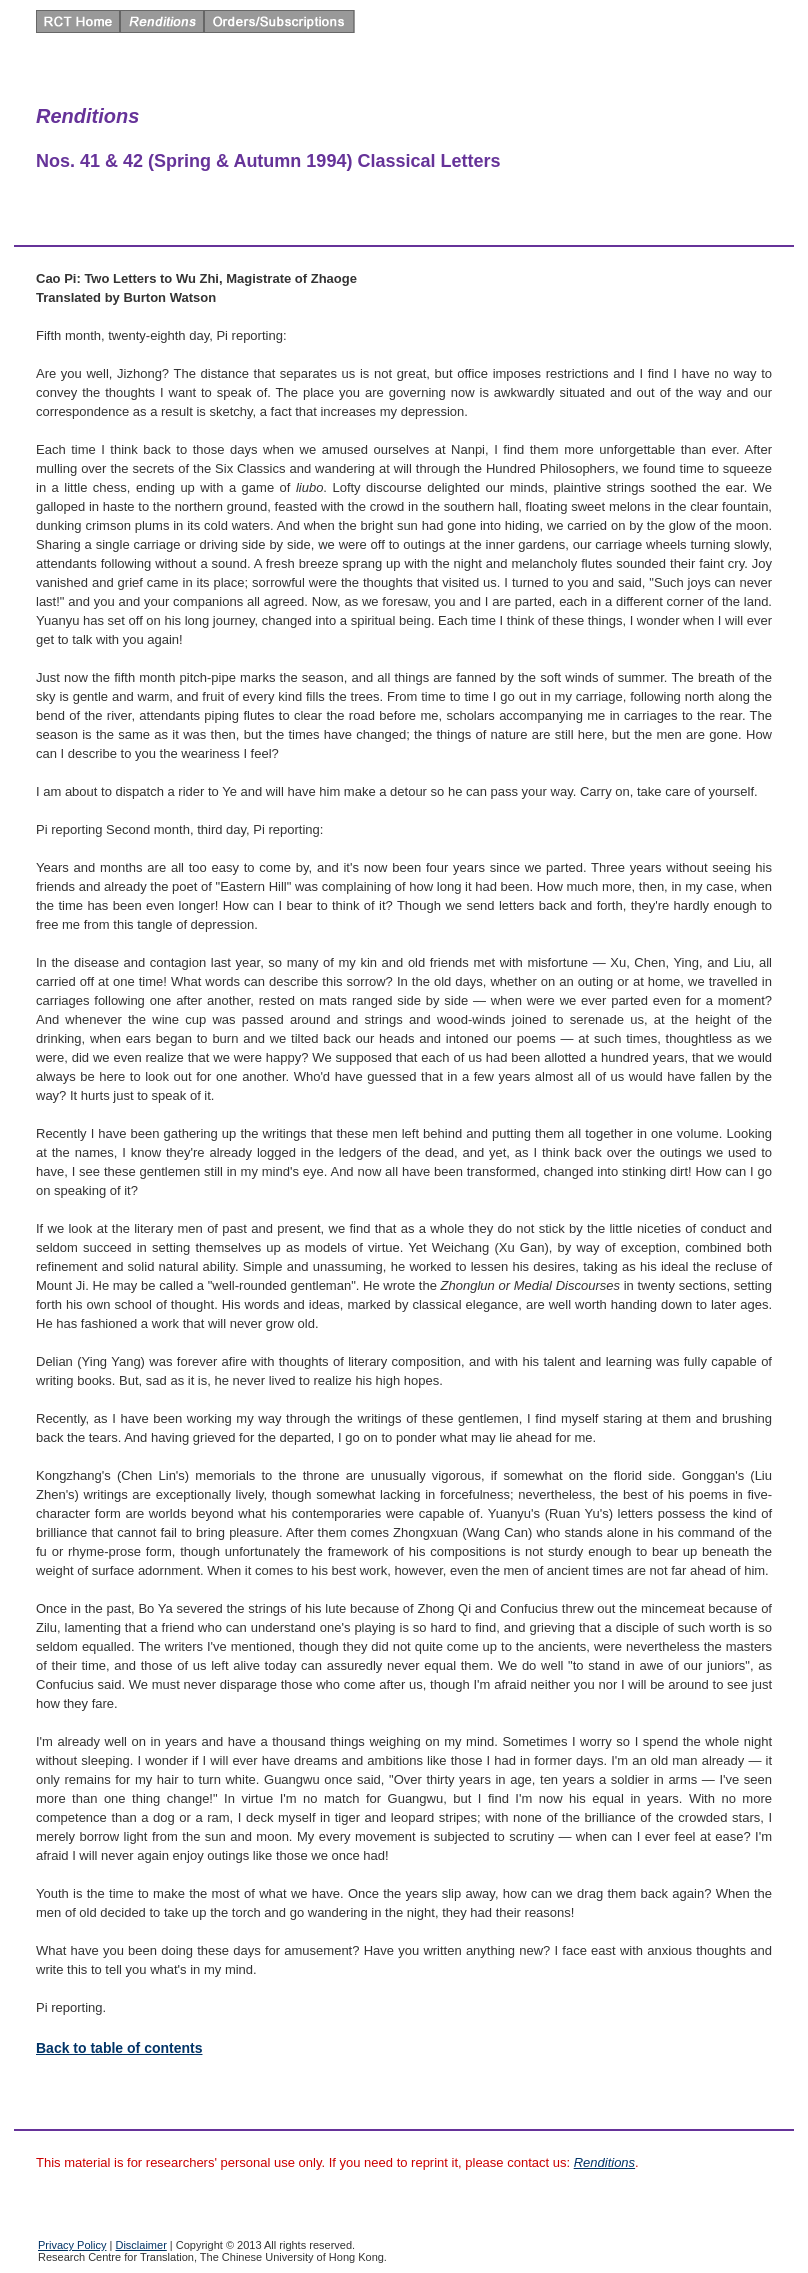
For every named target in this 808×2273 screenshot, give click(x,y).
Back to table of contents (119, 2048)
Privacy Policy (72, 2245)
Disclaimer (140, 2245)
